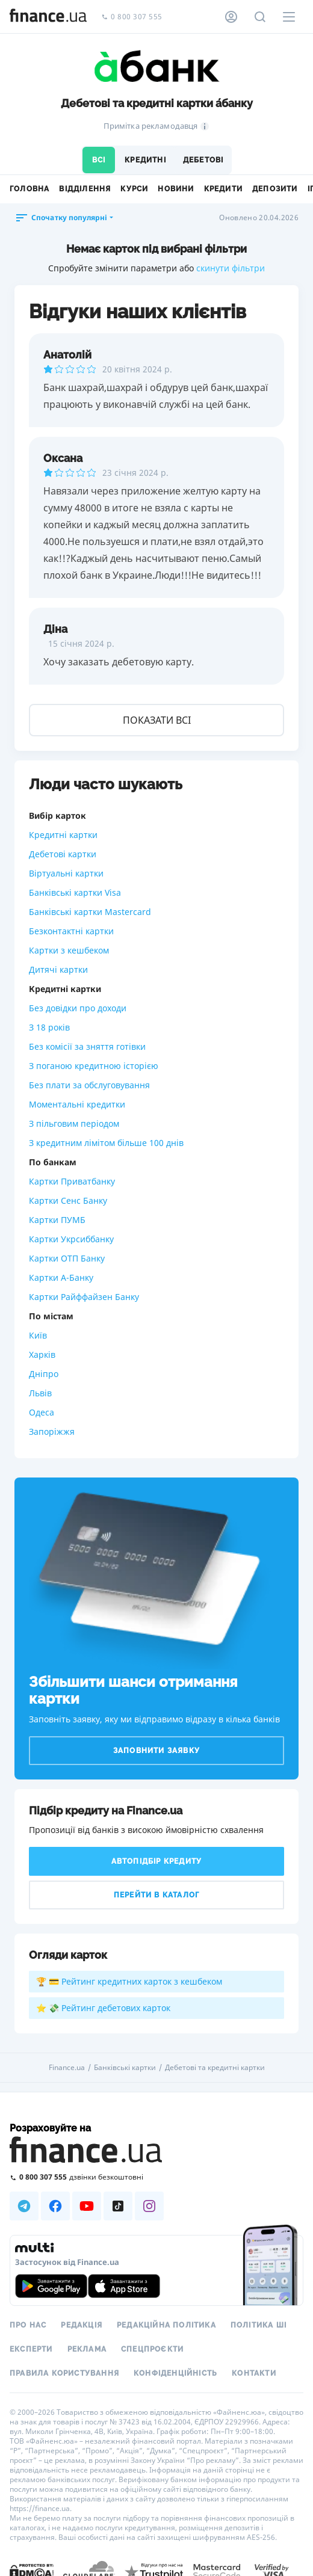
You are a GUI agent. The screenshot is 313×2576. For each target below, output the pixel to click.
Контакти (254, 2373)
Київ (38, 1335)
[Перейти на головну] (48, 16)
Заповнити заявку (156, 1750)
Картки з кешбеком (69, 950)
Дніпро (43, 1373)
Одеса (41, 1412)
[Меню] (288, 17)
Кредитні (145, 160)
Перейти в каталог (156, 1895)
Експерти (31, 2349)
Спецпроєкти (152, 2349)
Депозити (275, 189)
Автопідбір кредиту (156, 1861)
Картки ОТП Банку (67, 1258)
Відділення (85, 189)
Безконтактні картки (71, 931)
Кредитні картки (63, 834)
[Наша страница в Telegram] (24, 2206)
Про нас (28, 2325)
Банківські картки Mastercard (90, 911)
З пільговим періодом (74, 1123)
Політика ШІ (259, 2325)
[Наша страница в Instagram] (149, 2206)
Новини (176, 189)
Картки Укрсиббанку (71, 1239)
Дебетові (203, 160)
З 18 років (49, 1027)
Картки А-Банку (61, 1277)
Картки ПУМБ (57, 1219)
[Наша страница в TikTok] (118, 2206)
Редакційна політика (166, 2325)
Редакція (81, 2325)
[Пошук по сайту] (260, 17)
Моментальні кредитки (77, 1104)
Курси (134, 189)
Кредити (223, 189)
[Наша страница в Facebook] (55, 2206)
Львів (40, 1393)
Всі (99, 160)
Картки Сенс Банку (68, 1200)
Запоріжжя (52, 1431)
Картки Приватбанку (72, 1181)
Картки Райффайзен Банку (84, 1296)
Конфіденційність (175, 2373)
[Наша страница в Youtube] (86, 2206)
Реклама (87, 2349)
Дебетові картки (62, 854)
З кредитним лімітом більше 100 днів (106, 1142)
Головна (29, 189)
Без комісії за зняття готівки (87, 1046)
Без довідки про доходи (77, 1008)
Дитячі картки (58, 969)
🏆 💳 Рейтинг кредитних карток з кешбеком (129, 1981)
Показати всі (157, 720)
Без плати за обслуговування (89, 1085)
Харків (42, 1354)
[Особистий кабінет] (231, 17)
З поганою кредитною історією (93, 1065)
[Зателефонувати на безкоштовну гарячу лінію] (156, 2177)
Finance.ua (67, 2067)
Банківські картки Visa (75, 892)
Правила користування (64, 2373)
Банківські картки (125, 2067)
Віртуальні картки (66, 873)
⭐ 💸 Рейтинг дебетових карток (103, 2008)
